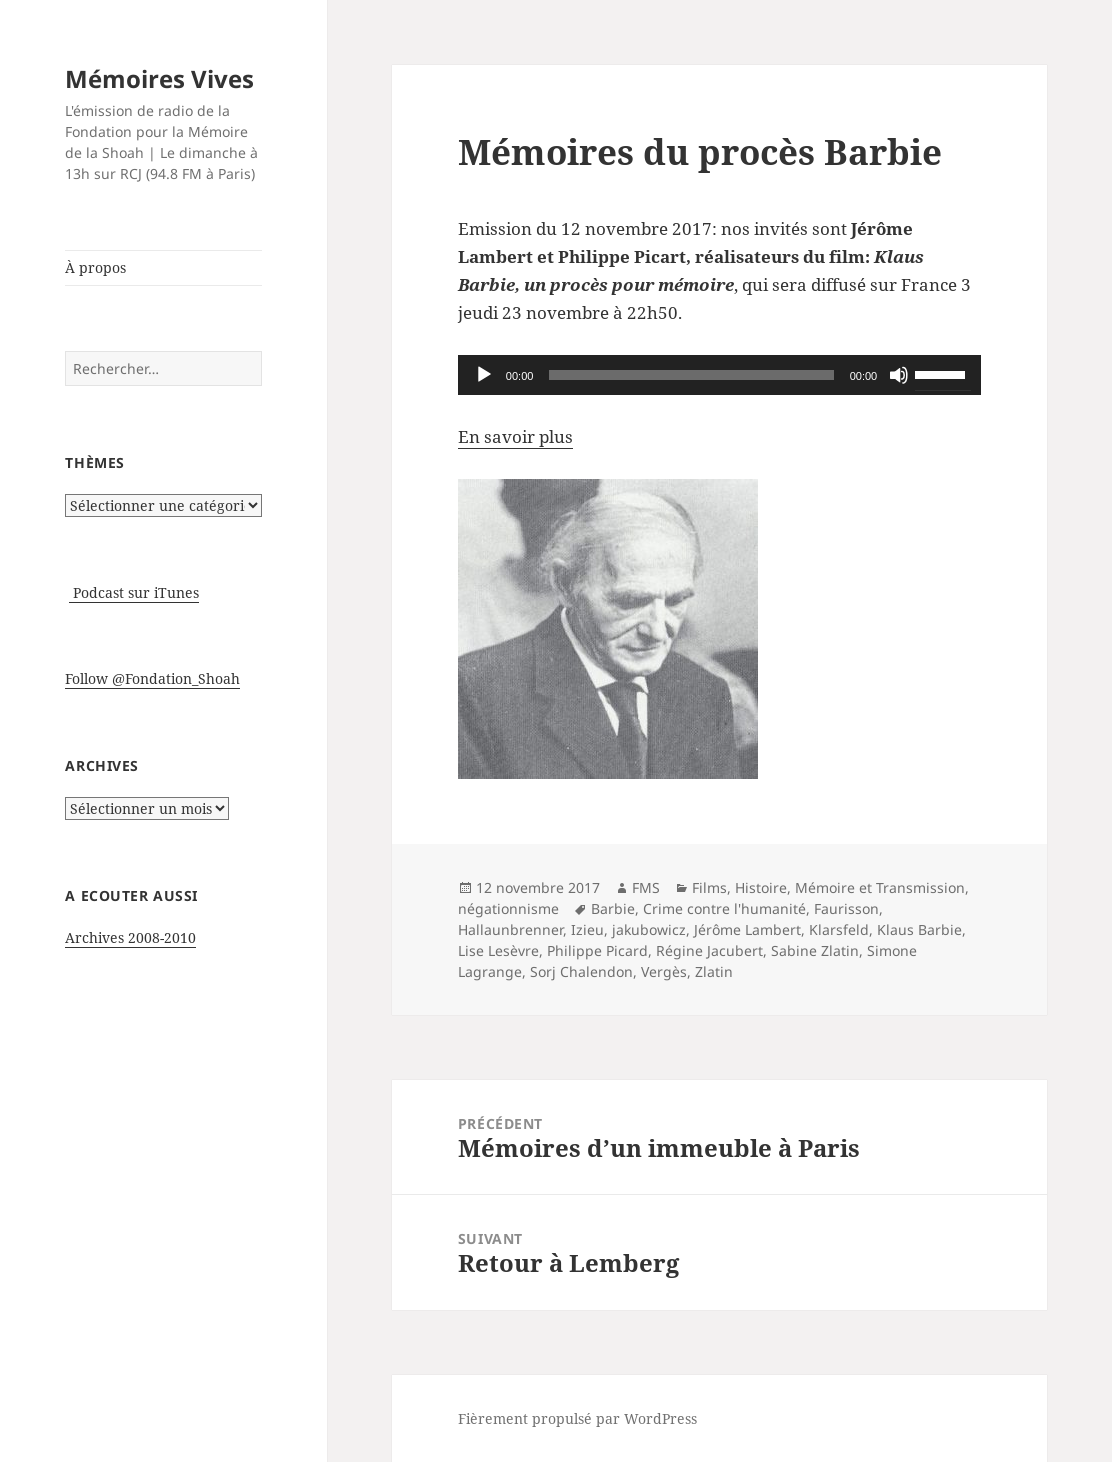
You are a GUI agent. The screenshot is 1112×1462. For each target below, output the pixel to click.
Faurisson (846, 908)
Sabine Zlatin (815, 950)
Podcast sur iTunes (134, 592)
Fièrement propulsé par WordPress (577, 1418)
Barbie (613, 908)
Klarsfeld (839, 929)
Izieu (587, 929)
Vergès (664, 971)
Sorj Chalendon (581, 971)
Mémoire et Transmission (880, 887)
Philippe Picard (597, 950)
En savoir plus (515, 436)
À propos (95, 267)
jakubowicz (649, 929)
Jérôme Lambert (747, 929)
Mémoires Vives (159, 78)
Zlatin (714, 971)
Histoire (761, 887)
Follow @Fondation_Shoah (152, 678)
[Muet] (899, 375)
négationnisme (508, 908)
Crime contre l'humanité (724, 908)
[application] (719, 375)
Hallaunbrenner (510, 929)
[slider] (691, 375)
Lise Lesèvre (498, 950)
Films (709, 887)
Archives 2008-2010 (130, 937)
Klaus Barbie (919, 929)
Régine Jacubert (709, 950)
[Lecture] (484, 375)
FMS (646, 887)
